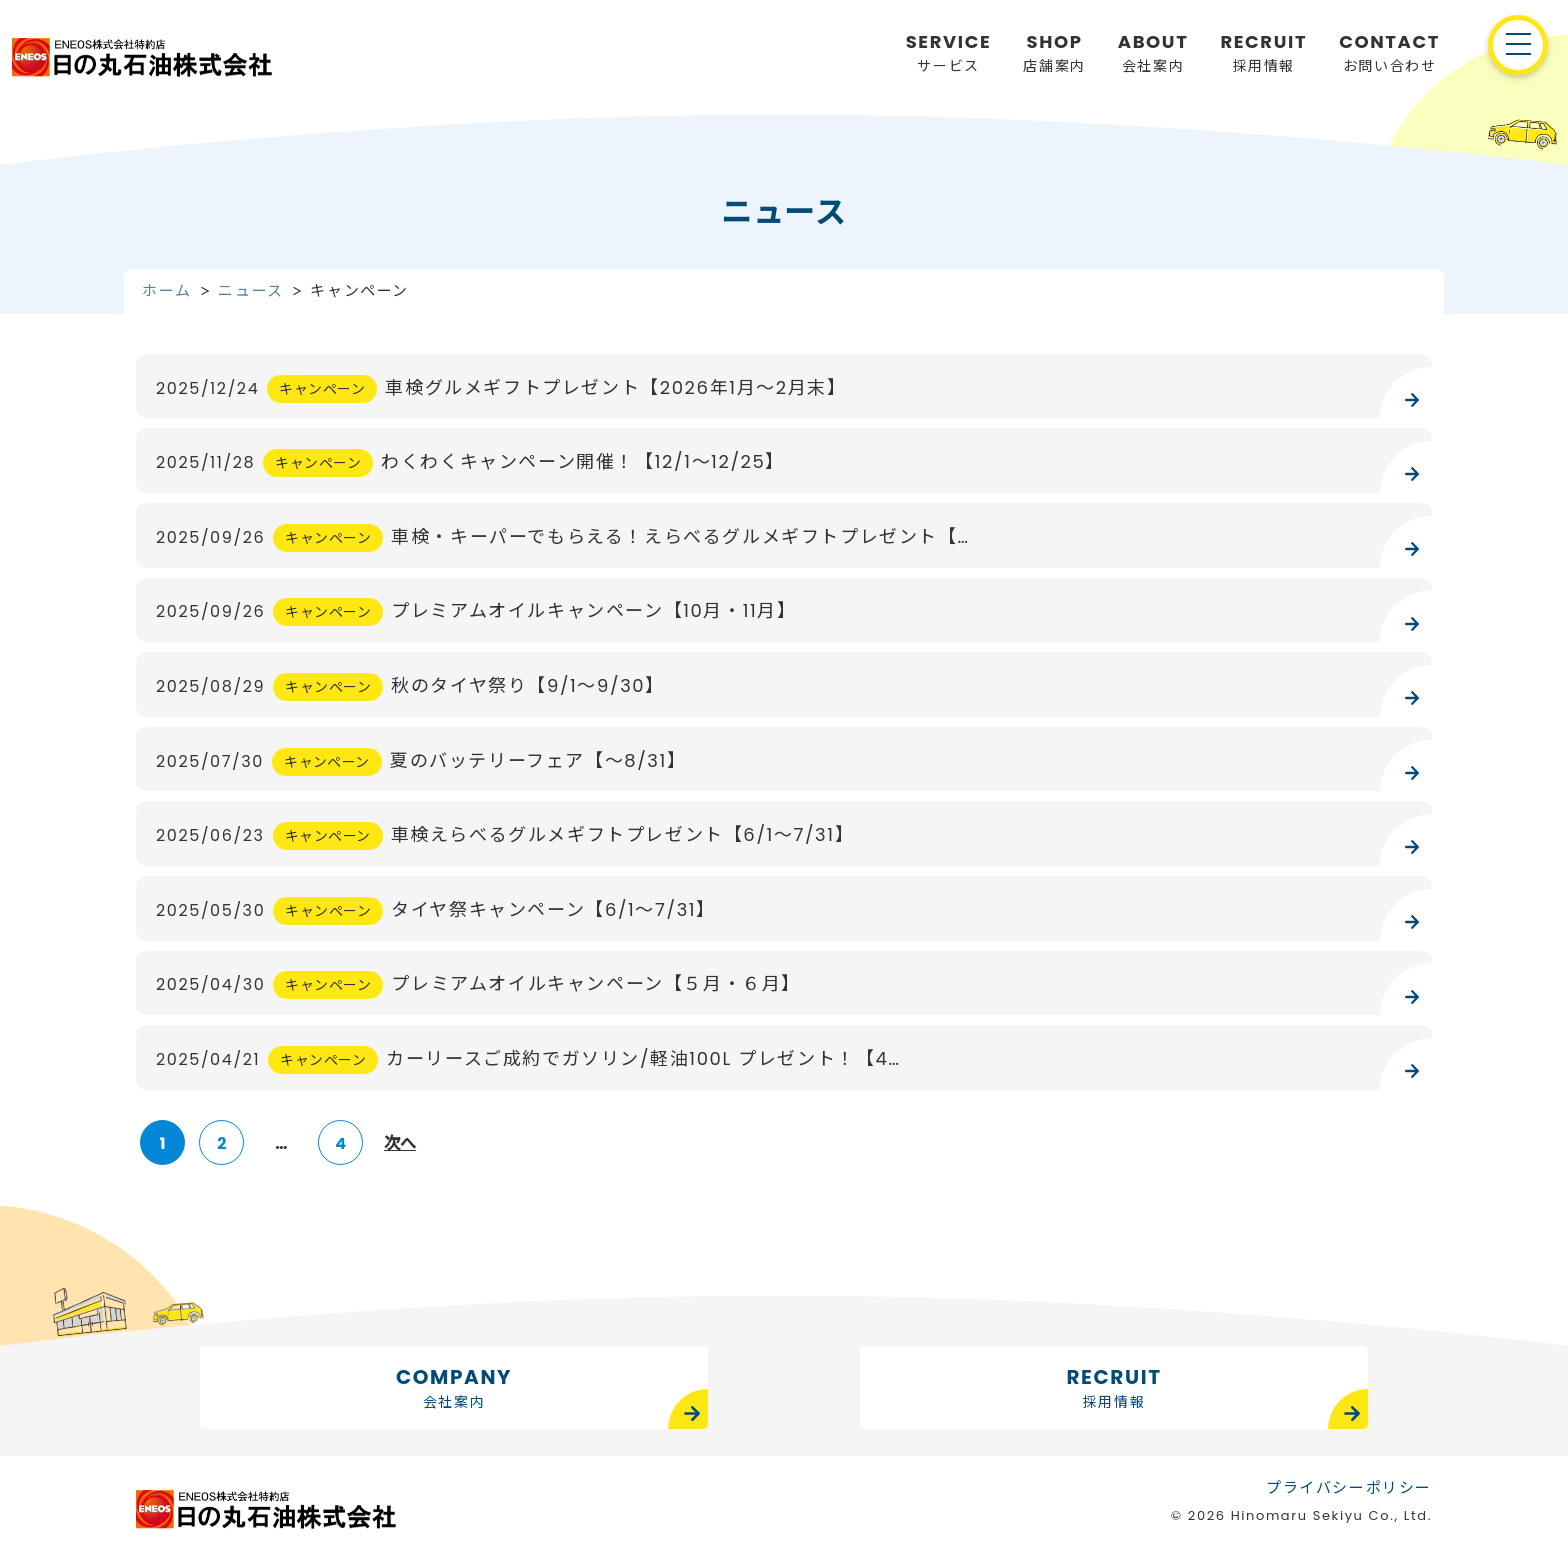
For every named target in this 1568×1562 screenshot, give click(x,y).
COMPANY (454, 1388)
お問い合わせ (1389, 52)
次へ (400, 1143)
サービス (949, 52)
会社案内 (1153, 52)
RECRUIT (1114, 1388)
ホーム (167, 290)
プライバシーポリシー (1349, 1484)
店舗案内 (1054, 52)
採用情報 (1263, 52)
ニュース (250, 290)
